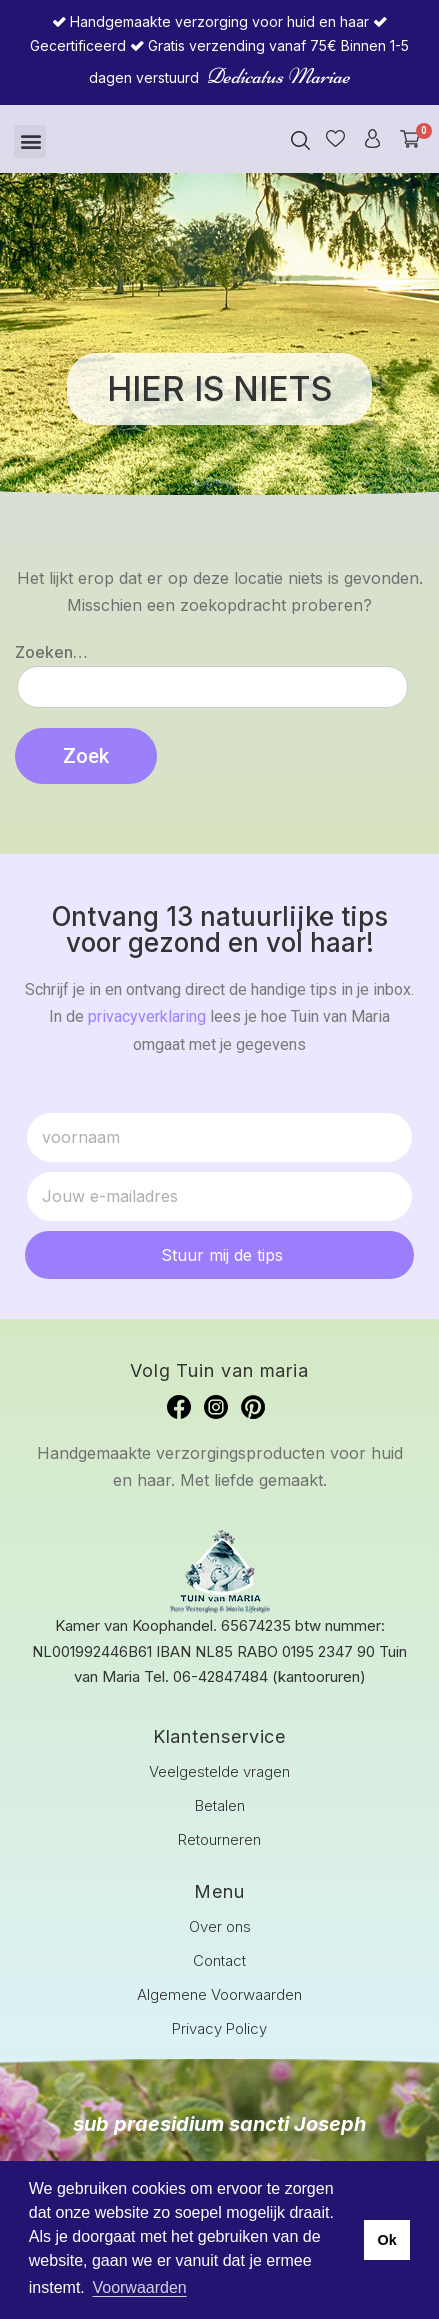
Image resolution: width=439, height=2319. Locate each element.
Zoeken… (51, 652)
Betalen (220, 1805)
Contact (219, 1960)
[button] (30, 141)
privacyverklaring (147, 1016)
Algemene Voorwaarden (219, 1994)
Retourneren (219, 1839)
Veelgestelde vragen (219, 1771)
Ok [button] (386, 2240)
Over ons (220, 1926)
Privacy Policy (219, 2028)
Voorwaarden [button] (139, 2287)
